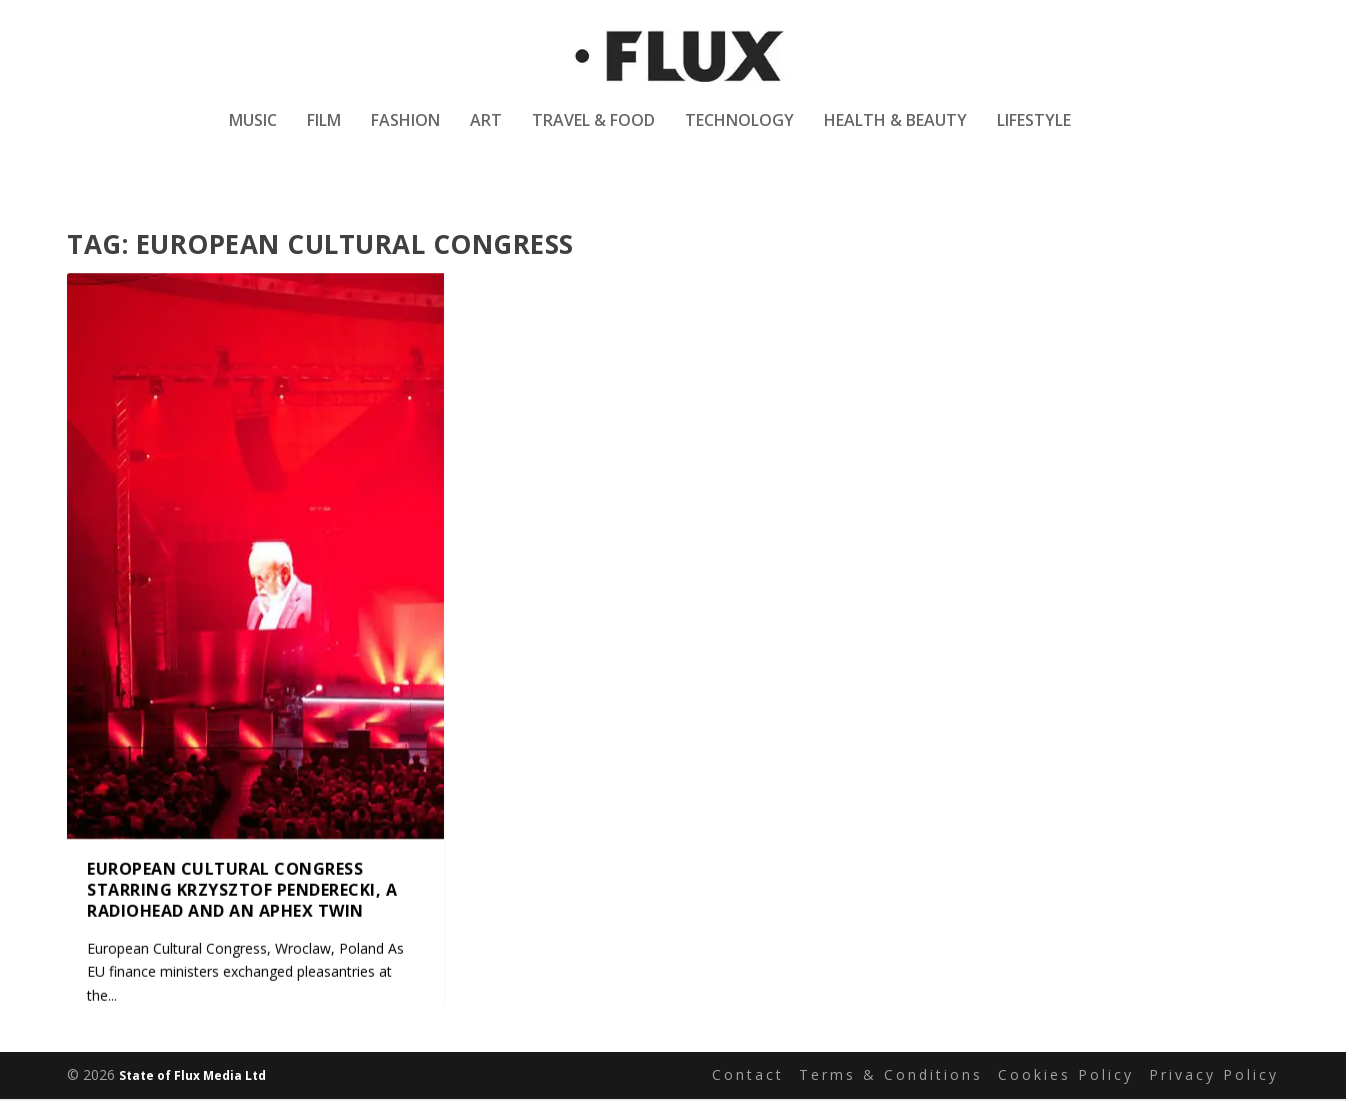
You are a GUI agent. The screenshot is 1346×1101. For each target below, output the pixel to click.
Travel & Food (593, 133)
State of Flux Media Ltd (192, 1077)
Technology (739, 133)
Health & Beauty (895, 133)
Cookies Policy (1066, 1077)
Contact (748, 1077)
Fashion (405, 133)
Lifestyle (1034, 133)
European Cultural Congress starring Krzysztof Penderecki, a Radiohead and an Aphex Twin (242, 892)
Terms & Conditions (891, 1077)
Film (324, 133)
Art (486, 133)
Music (253, 133)
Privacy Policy (1214, 1077)
